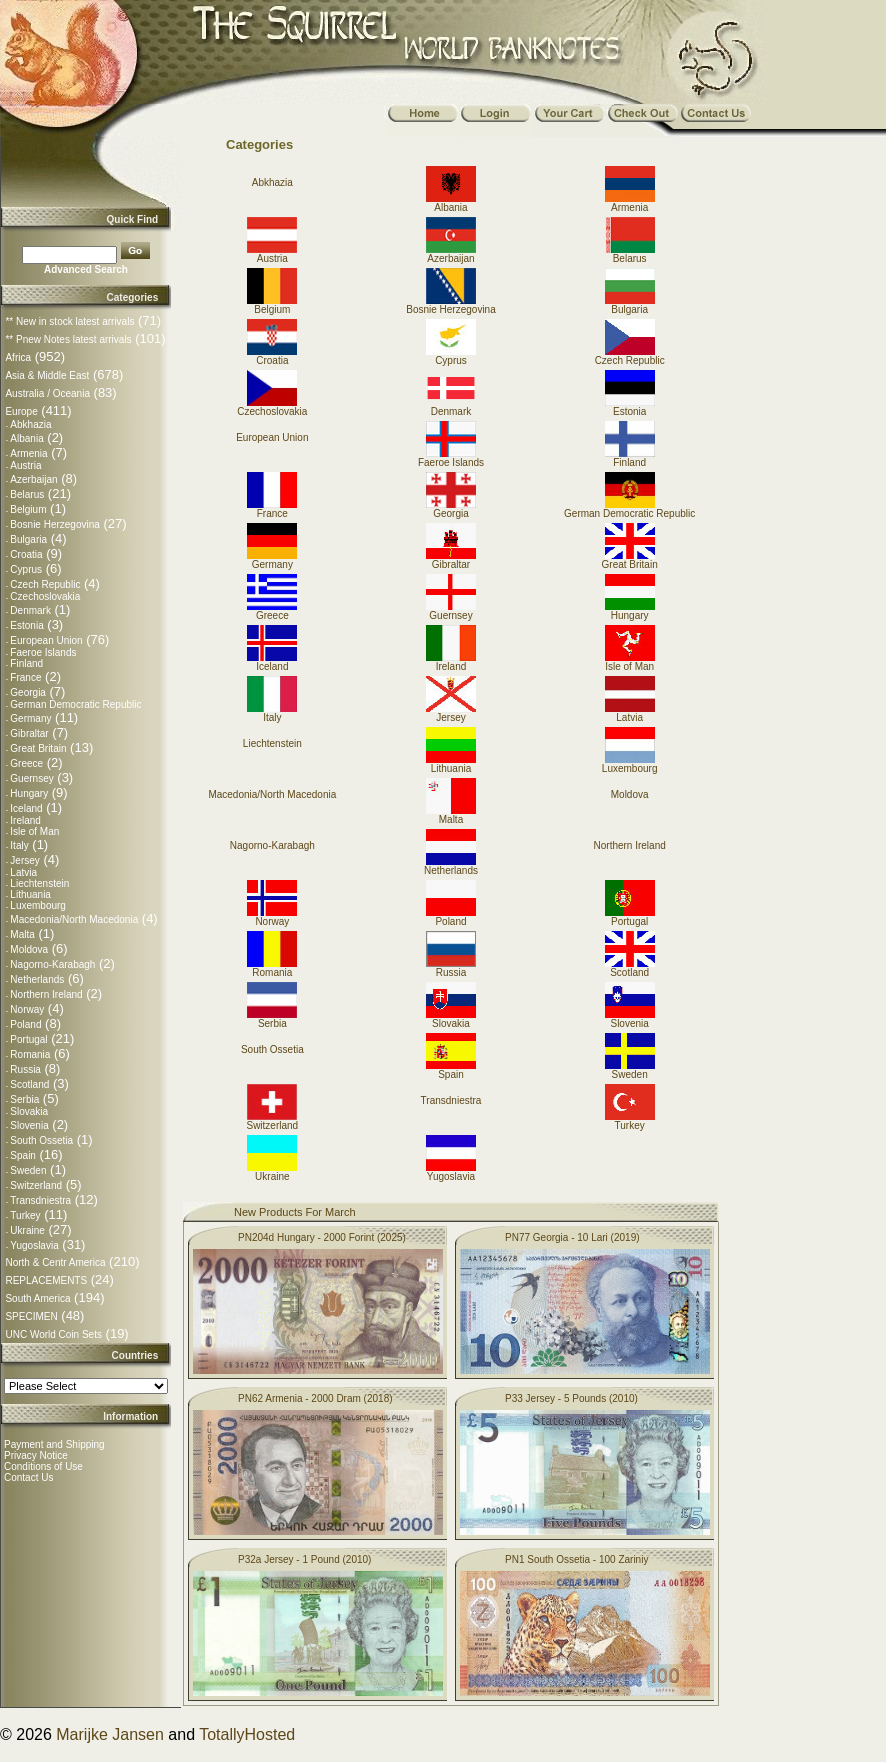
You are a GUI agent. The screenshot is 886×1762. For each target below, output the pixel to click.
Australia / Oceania (47, 393)
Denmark (30, 610)
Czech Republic (45, 584)
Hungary (29, 793)
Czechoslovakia (45, 596)
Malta (22, 934)
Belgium (28, 509)
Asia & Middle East (47, 375)
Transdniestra (40, 1200)
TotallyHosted (247, 1734)
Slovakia (29, 1111)
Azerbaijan (33, 479)
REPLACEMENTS (46, 1280)
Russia (25, 1069)
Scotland (29, 1084)
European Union (46, 640)
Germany (30, 718)
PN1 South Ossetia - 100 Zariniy (576, 1559)
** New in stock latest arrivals (69, 321)
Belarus (27, 494)
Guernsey (31, 778)
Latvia (23, 872)
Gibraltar (29, 733)
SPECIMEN (31, 1316)
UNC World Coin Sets (53, 1334)
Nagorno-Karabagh (52, 964)
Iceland (26, 808)
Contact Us (28, 1477)
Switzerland (36, 1185)
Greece (26, 763)
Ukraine (27, 1230)
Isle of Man (34, 831)
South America (37, 1298)
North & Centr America (55, 1262)
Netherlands (37, 979)
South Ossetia (41, 1140)
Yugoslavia (34, 1245)
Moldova (29, 949)
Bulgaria (28, 539)
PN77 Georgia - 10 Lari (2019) (572, 1237)
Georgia (28, 692)
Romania (30, 1054)
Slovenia (29, 1125)
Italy (19, 845)
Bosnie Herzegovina (55, 524)
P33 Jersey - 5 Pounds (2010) (571, 1398)
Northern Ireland (46, 994)
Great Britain (38, 748)
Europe (21, 411)
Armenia (28, 453)
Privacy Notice (36, 1455)
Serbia (24, 1099)
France (25, 677)
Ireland (25, 820)
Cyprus (26, 569)
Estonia (26, 625)
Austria (25, 465)
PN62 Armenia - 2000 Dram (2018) (315, 1398)
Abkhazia (30, 424)
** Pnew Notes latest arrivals (68, 339)
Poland (25, 1024)
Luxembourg (38, 905)
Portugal (28, 1039)
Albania (26, 438)
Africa (18, 357)
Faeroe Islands (43, 652)
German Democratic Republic (75, 704)
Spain (23, 1155)
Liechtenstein (39, 883)
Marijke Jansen (110, 1734)
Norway (27, 1009)
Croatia (26, 554)
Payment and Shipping (54, 1444)
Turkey (25, 1215)
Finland (26, 663)
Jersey (24, 860)
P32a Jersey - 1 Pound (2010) (304, 1559)
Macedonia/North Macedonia (74, 919)
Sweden (28, 1170)
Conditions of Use (43, 1466)
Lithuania (30, 894)
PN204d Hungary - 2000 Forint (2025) (322, 1237)
